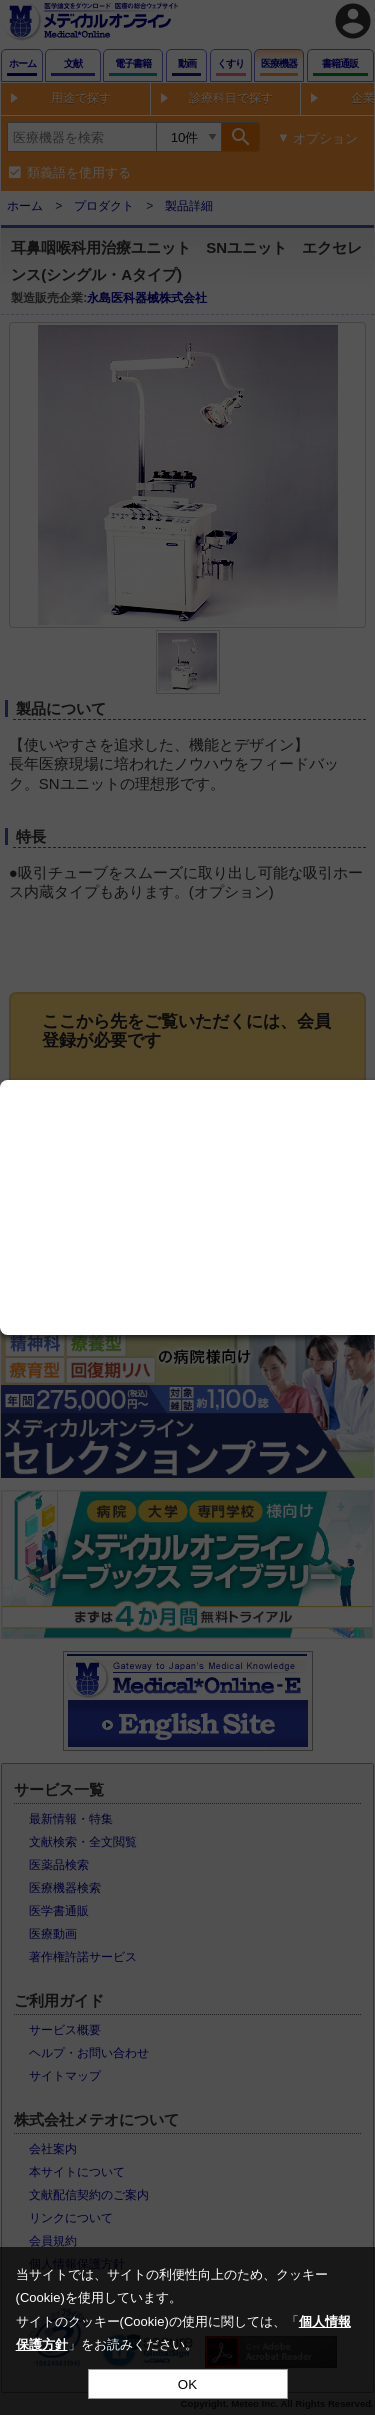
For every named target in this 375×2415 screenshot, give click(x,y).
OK (187, 2384)
